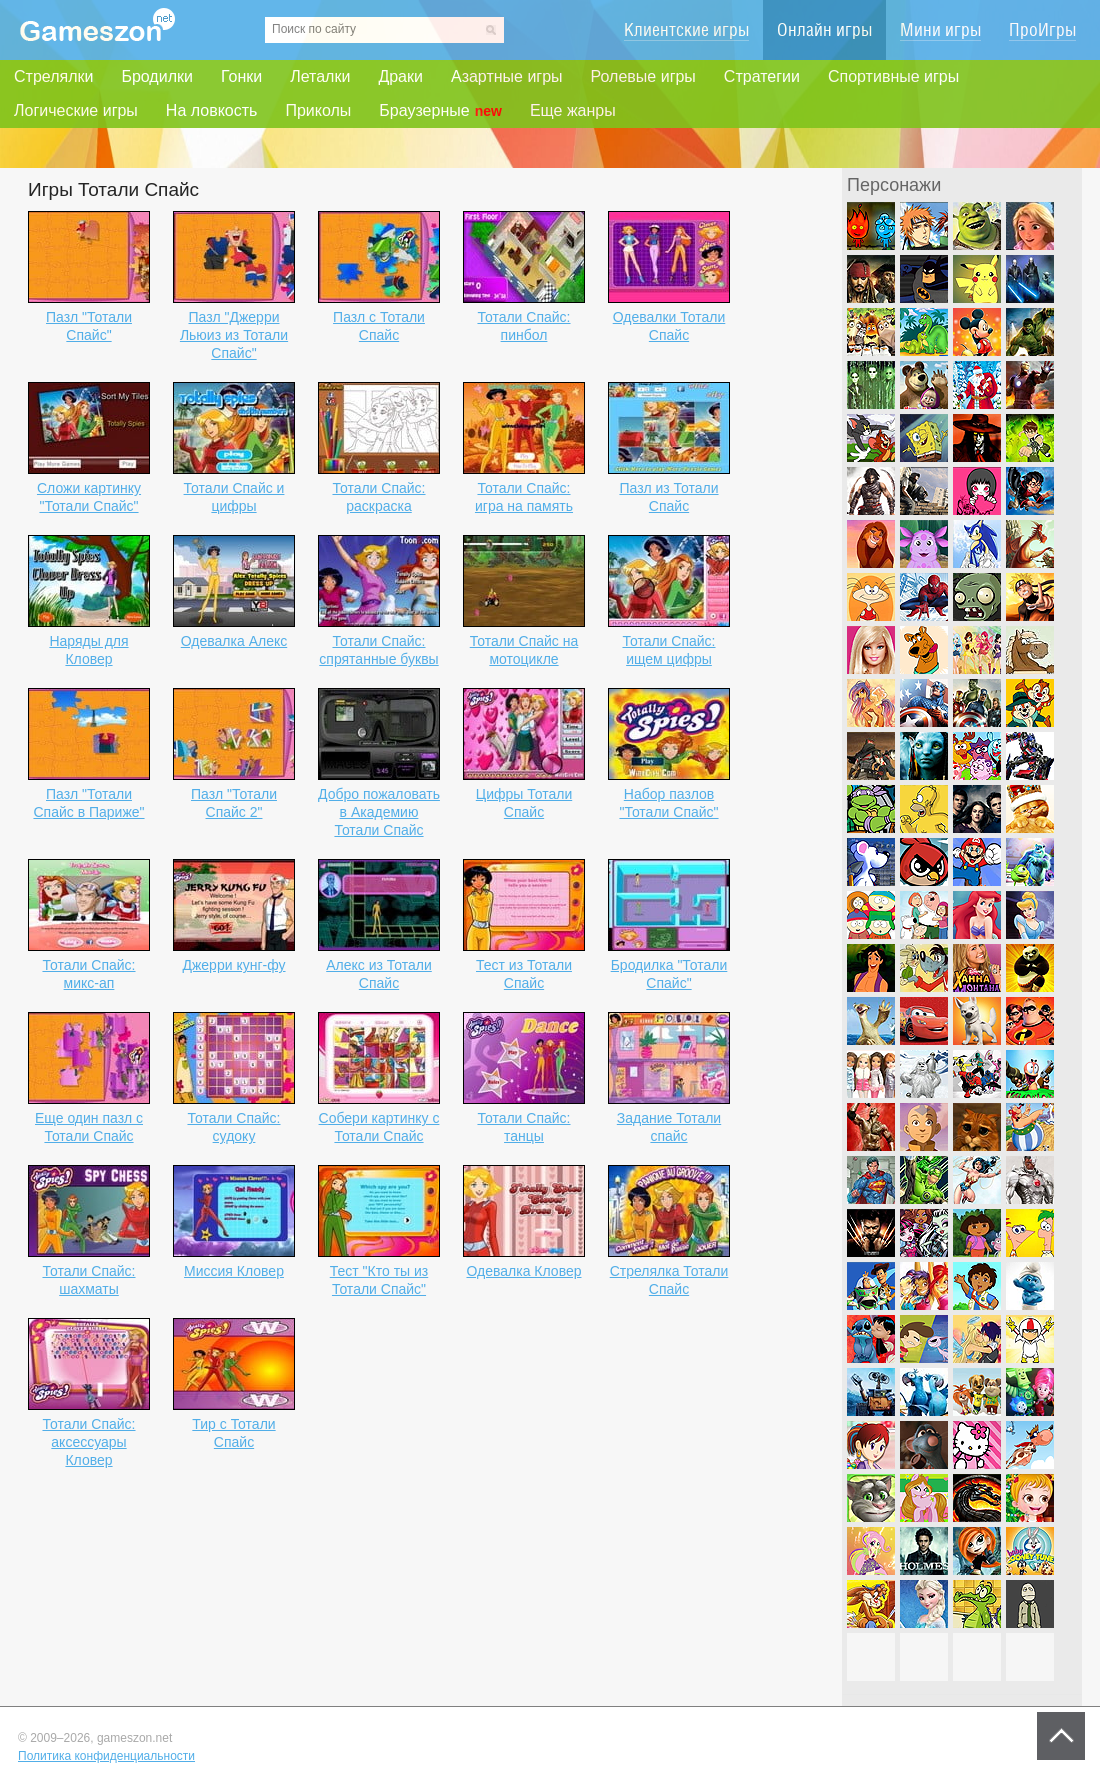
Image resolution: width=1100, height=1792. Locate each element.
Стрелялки (53, 76)
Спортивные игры (893, 76)
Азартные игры (507, 76)
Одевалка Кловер (523, 1271)
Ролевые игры (643, 76)
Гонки (241, 76)
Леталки (320, 76)
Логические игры (76, 110)
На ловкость (212, 110)
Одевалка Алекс (234, 641)
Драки (400, 76)
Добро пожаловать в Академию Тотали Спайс (379, 812)
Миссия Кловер (234, 1271)
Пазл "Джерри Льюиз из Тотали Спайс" (234, 335)
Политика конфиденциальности (106, 1756)
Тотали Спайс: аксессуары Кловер (88, 1442)
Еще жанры (573, 110)
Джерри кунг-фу (233, 965)
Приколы (318, 110)
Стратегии (762, 76)
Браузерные (440, 111)
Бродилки (157, 76)
